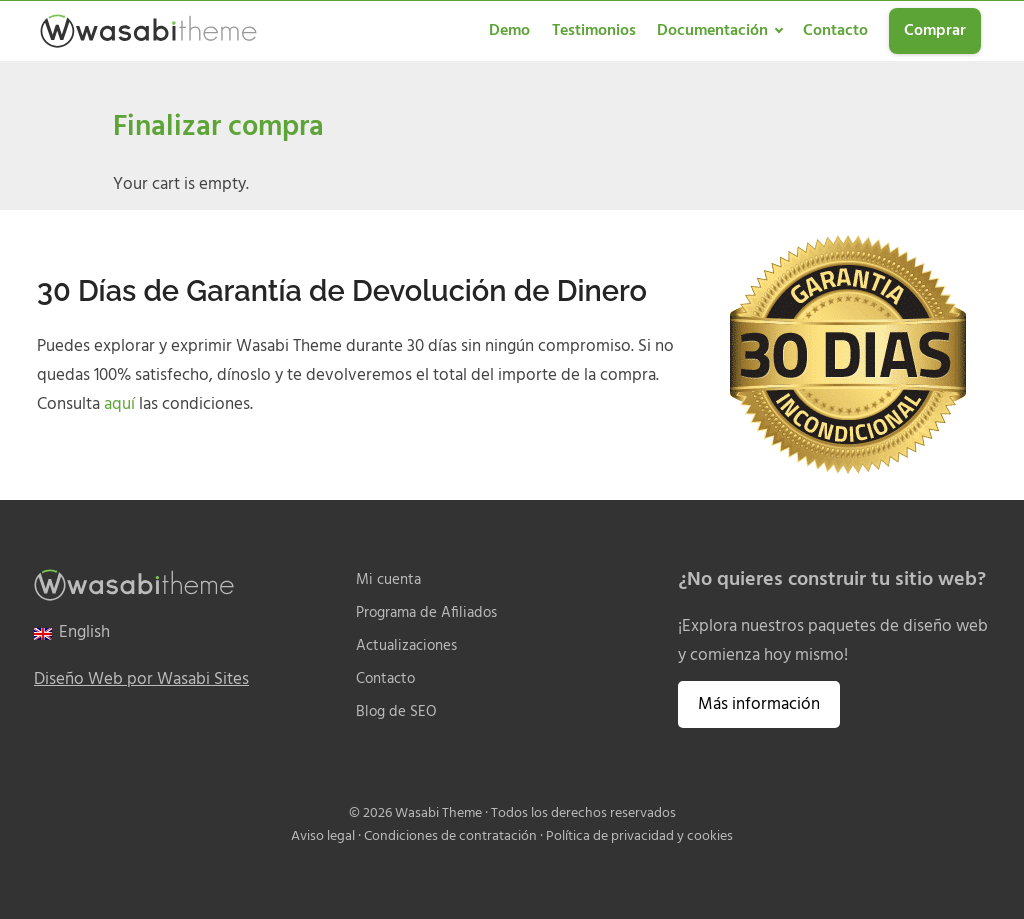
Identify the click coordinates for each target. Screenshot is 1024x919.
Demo (509, 31)
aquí (119, 404)
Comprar (935, 31)
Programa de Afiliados (426, 613)
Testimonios (594, 31)
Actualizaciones (406, 646)
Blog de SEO (396, 712)
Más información (759, 704)
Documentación (712, 31)
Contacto (835, 31)
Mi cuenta (388, 580)
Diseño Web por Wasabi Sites (141, 679)
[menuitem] (72, 633)
